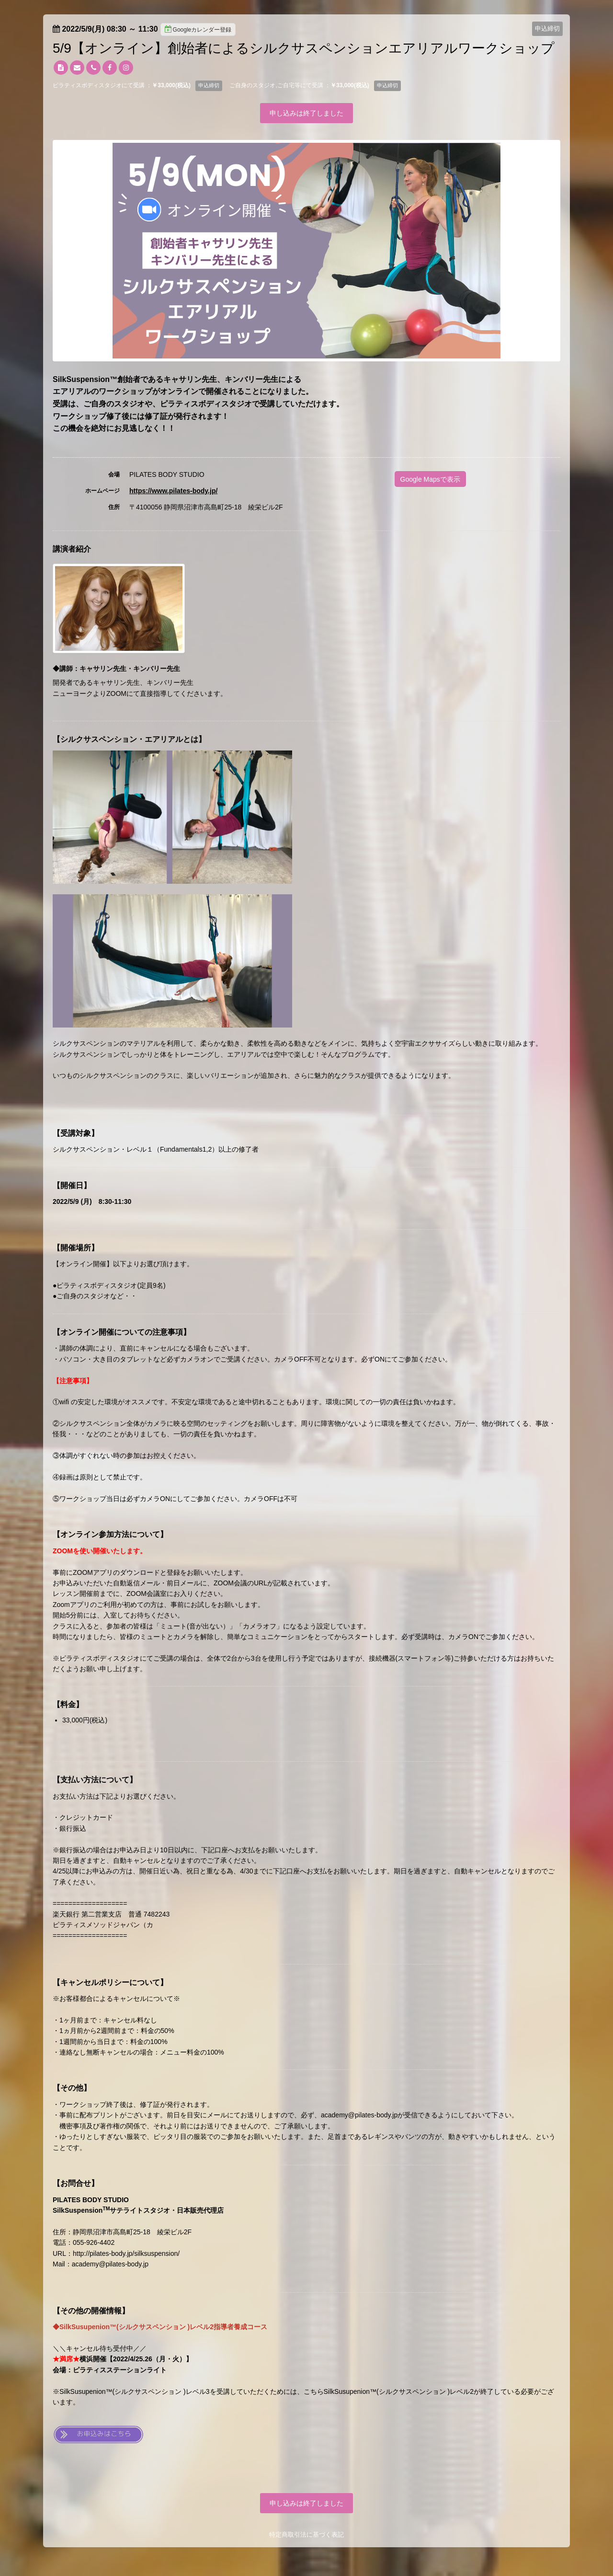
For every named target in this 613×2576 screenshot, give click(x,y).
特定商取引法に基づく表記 (306, 2534)
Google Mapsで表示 (430, 479)
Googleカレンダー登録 (198, 29)
